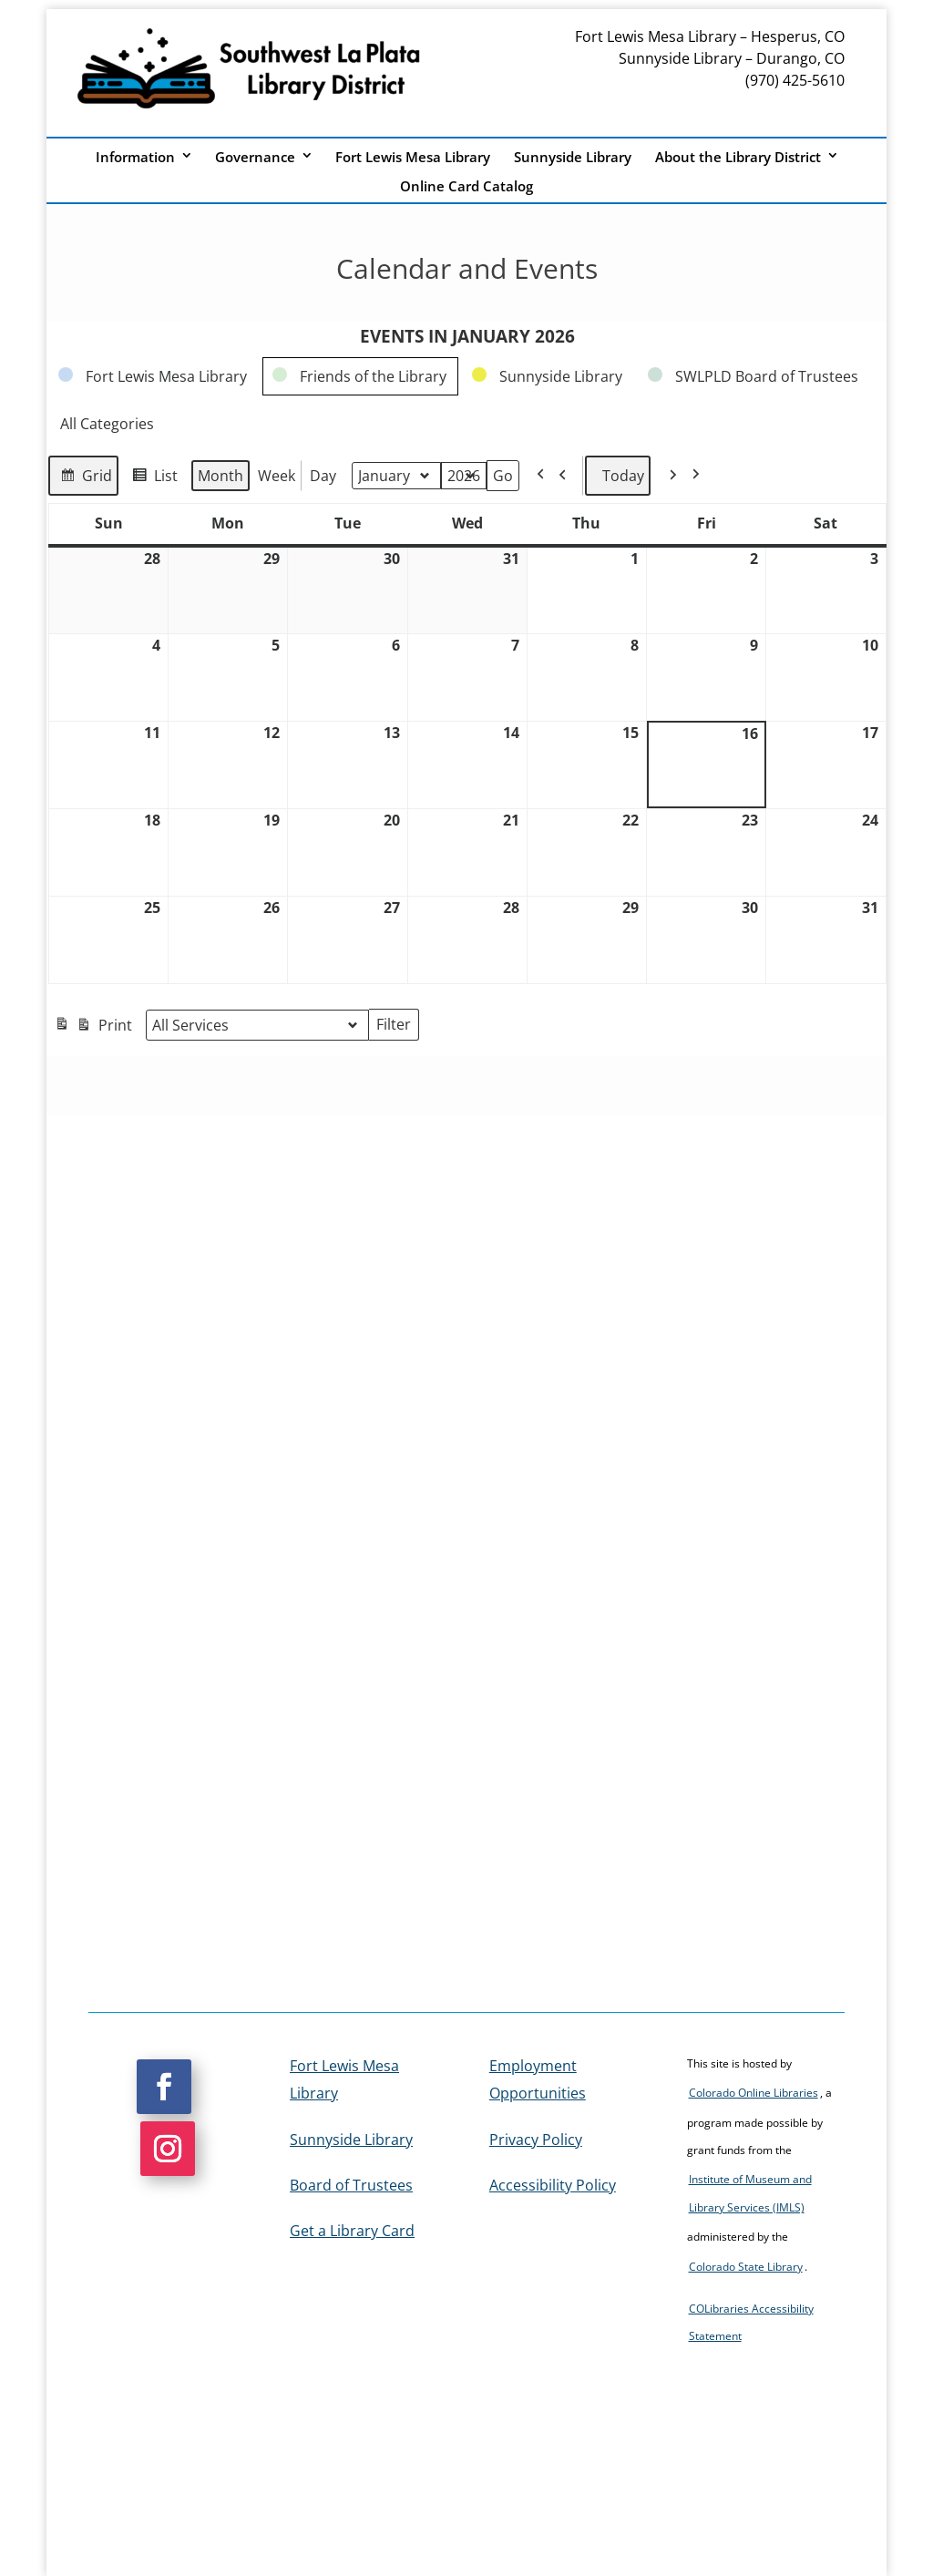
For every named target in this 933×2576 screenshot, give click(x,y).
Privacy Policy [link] (535, 2140)
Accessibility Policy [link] (552, 2185)
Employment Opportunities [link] (537, 2079)
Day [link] (323, 476)
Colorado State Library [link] (746, 2266)
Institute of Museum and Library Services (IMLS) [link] (750, 2192)
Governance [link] (255, 157)
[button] (164, 2086)
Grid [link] (83, 478)
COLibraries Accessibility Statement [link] (751, 2322)
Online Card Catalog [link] (466, 186)
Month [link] (220, 476)
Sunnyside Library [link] (572, 157)
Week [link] (276, 476)
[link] (153, 376)
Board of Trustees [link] (351, 2185)
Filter (397, 1026)
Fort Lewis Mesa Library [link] (412, 157)
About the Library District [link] (738, 157)
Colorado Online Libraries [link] (753, 2092)
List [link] (152, 478)
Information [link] (135, 157)
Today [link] (617, 475)
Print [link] (93, 1026)
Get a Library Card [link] (352, 2231)
